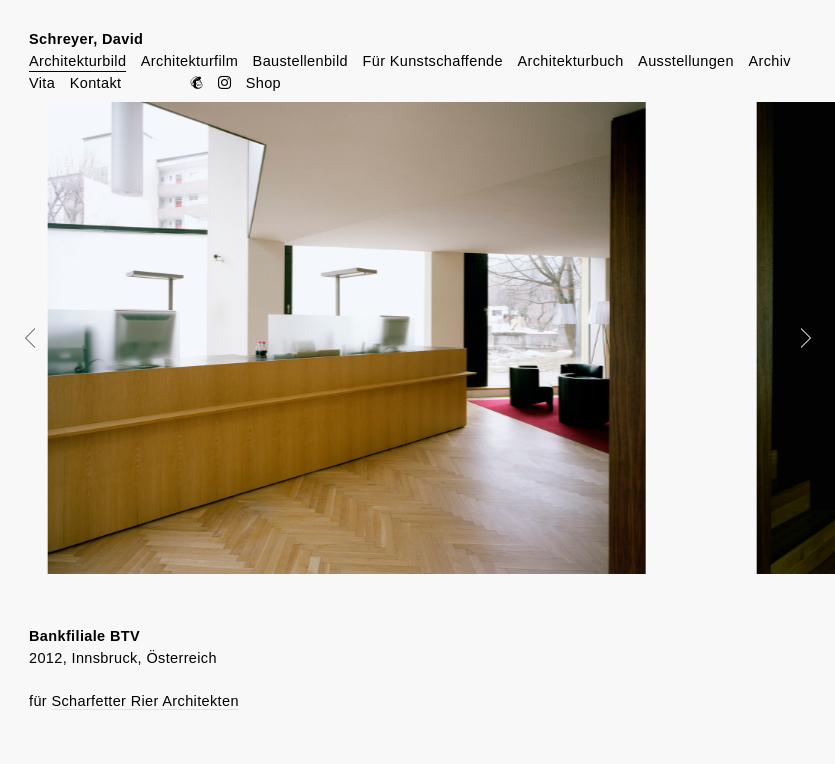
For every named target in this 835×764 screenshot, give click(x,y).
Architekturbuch (570, 61)
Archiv (769, 61)
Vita (42, 83)
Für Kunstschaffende (432, 61)
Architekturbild (77, 61)
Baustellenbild (300, 61)
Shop (263, 83)
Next (792, 338)
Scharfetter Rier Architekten (144, 701)
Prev (44, 338)
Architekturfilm (189, 61)
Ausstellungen (686, 61)
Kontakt (96, 83)
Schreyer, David (86, 39)
